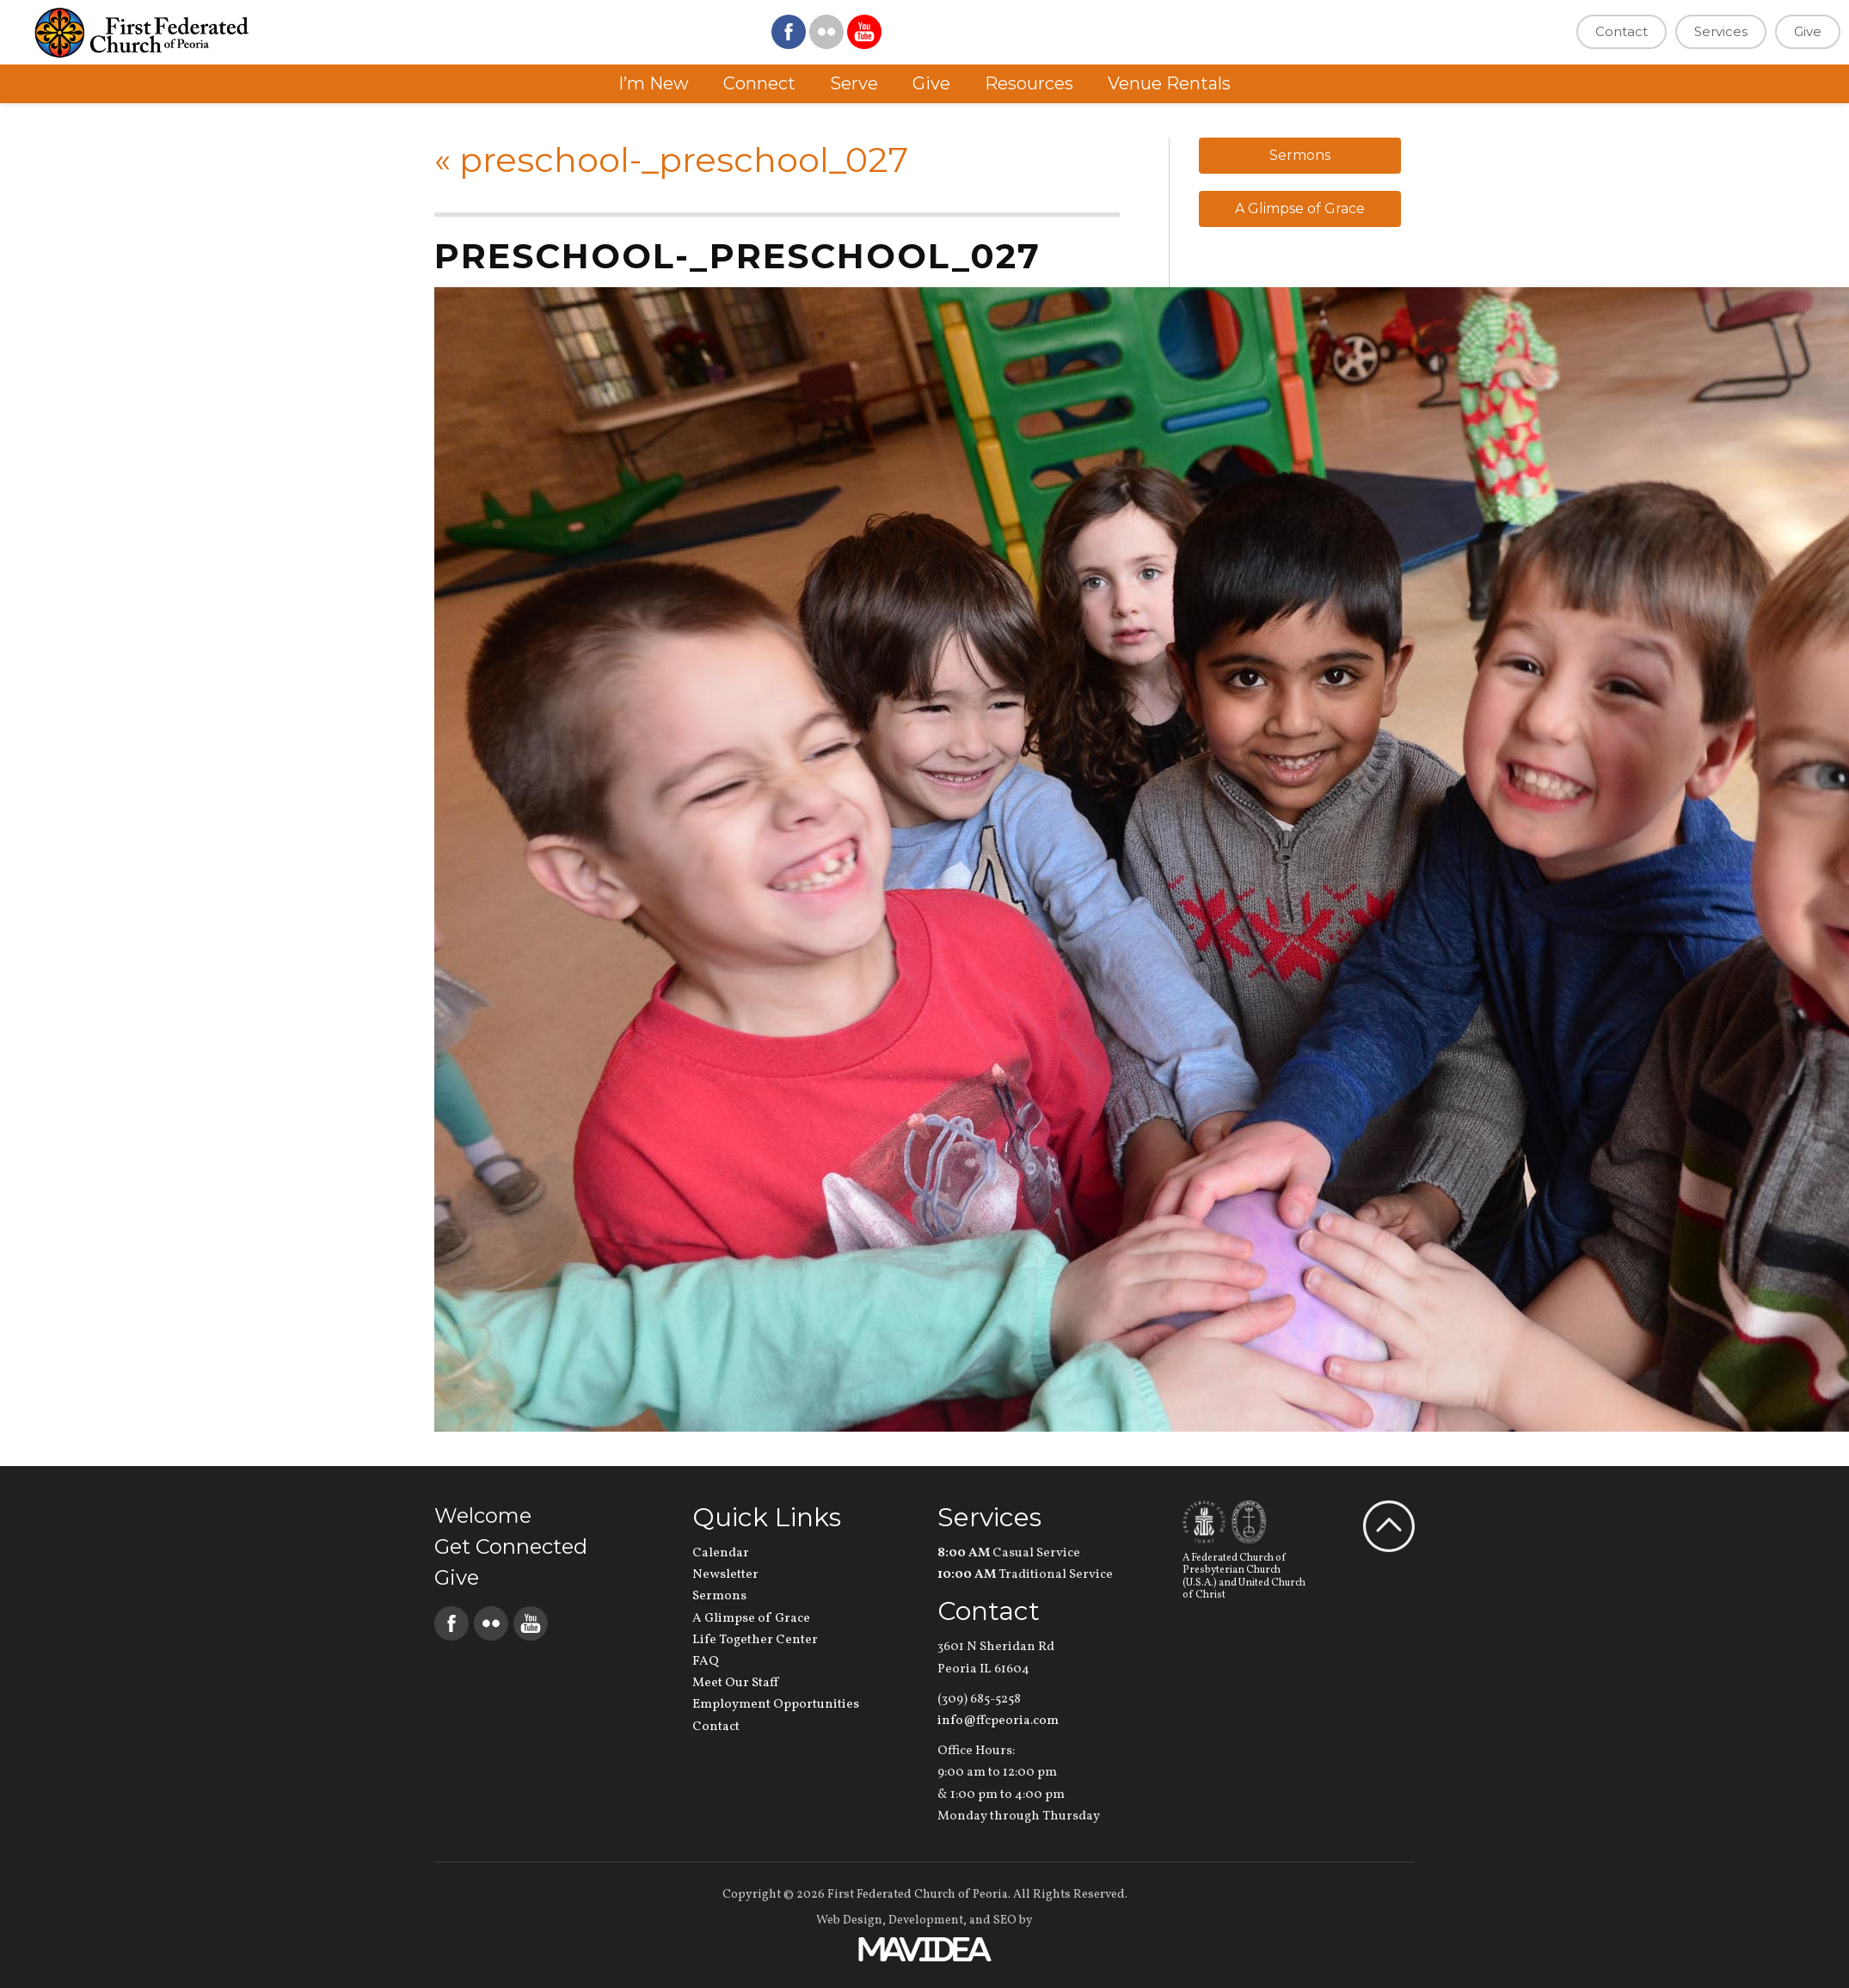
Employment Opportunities (775, 1705)
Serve (854, 83)
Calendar (720, 1553)
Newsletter (725, 1575)
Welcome (482, 1515)
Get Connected (510, 1546)
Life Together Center (755, 1640)
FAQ (705, 1662)
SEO (1005, 1920)
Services (1721, 31)
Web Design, (851, 1920)
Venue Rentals (1169, 83)
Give (1807, 31)
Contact (1621, 31)
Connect (759, 83)
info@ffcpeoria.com (998, 1721)
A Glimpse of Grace (1300, 208)
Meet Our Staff (735, 1683)
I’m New (653, 83)
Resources (1029, 83)
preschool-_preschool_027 (671, 159)
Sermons (1299, 155)
